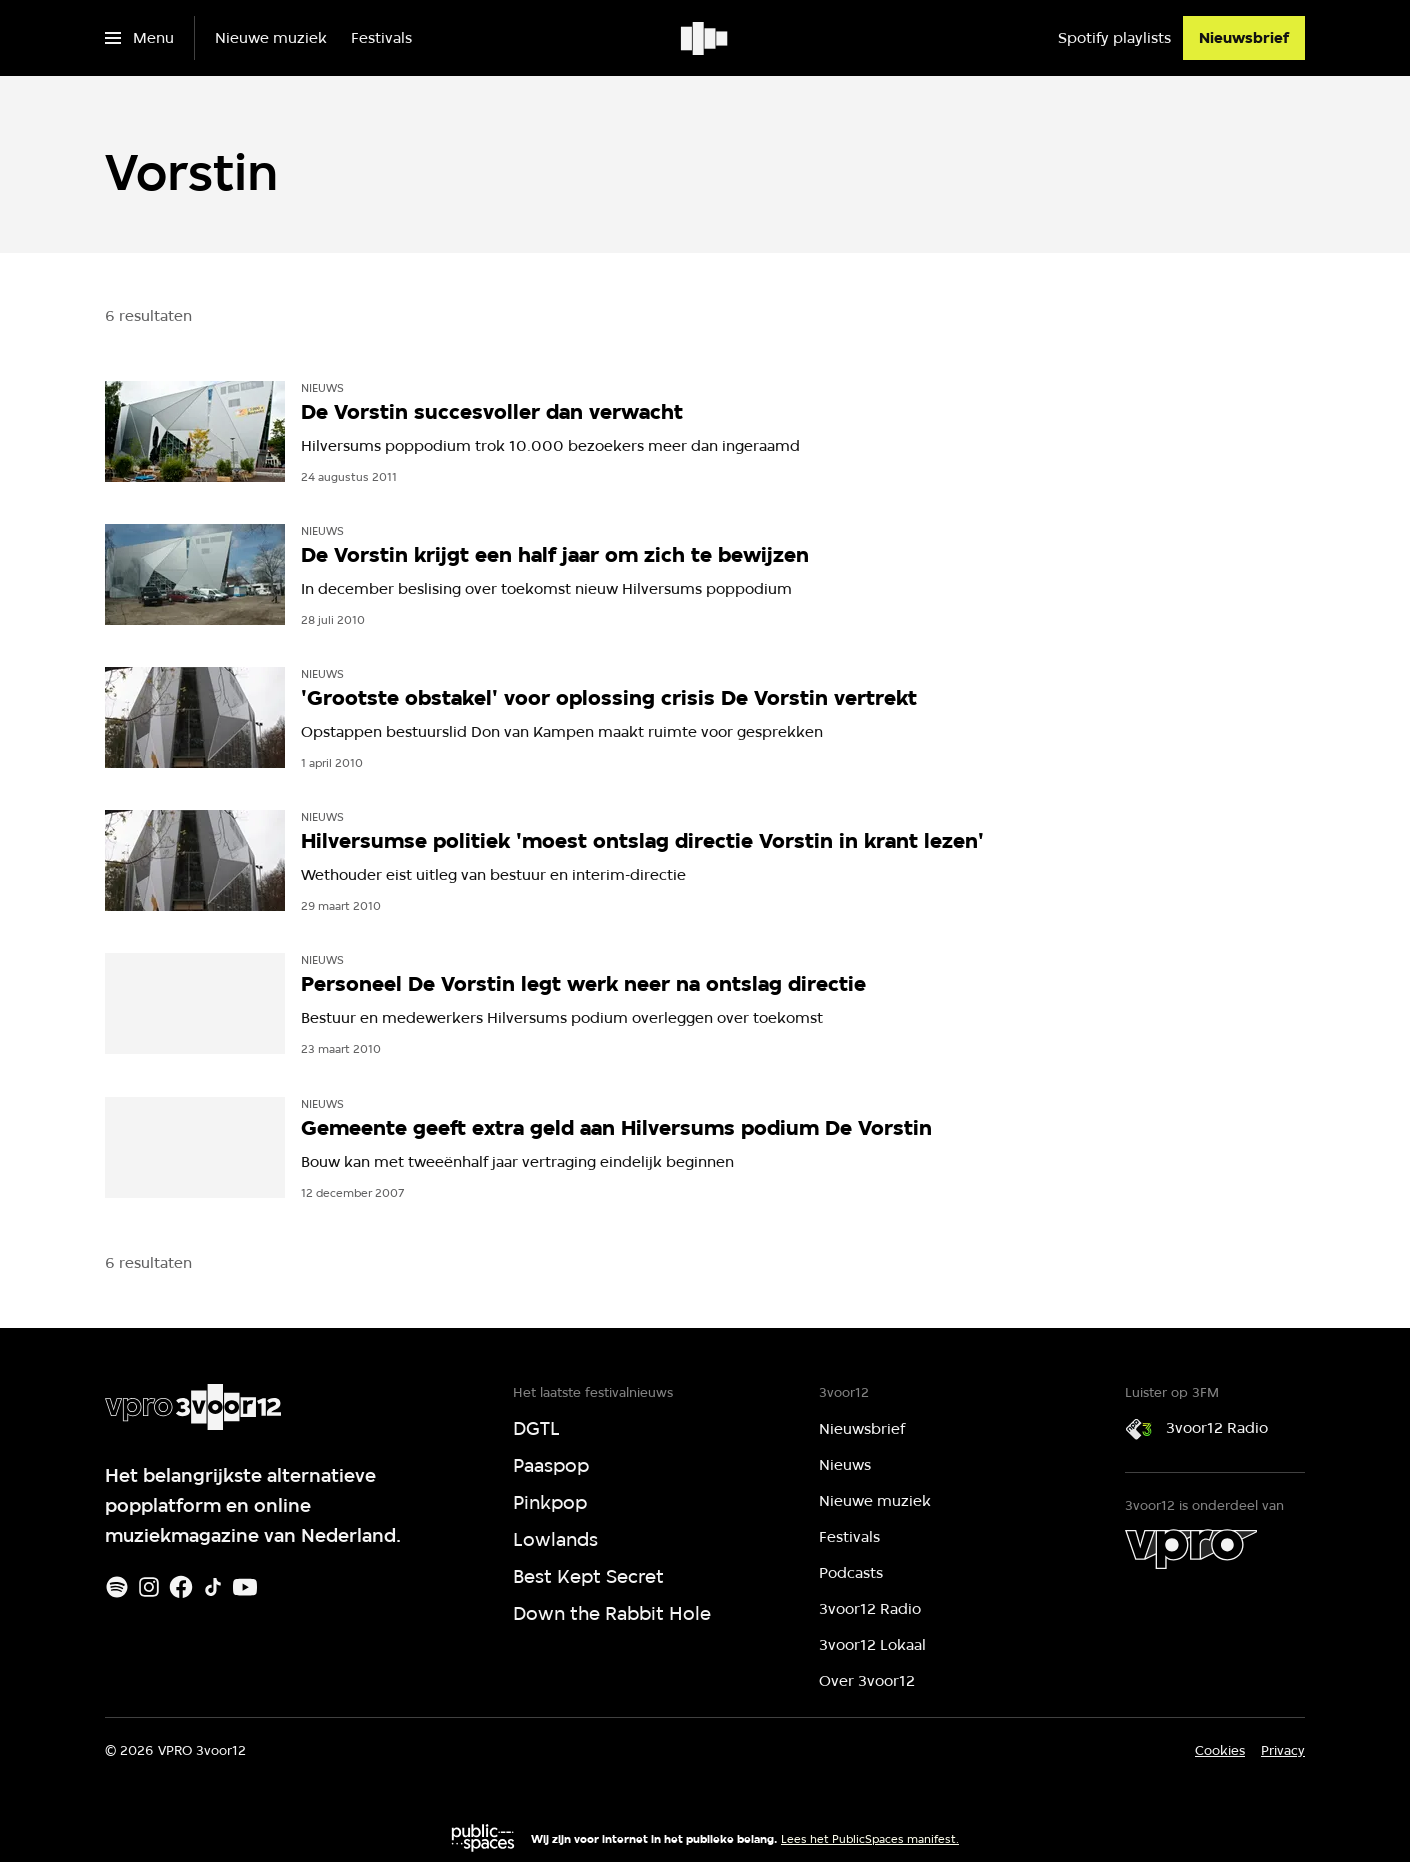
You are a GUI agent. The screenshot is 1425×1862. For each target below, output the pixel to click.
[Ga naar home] (705, 38)
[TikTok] (213, 1587)
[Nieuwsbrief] (1244, 38)
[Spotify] (117, 1587)
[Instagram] (149, 1587)
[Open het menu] (139, 38)
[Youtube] (245, 1587)
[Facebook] (181, 1587)
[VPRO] (1191, 1549)
